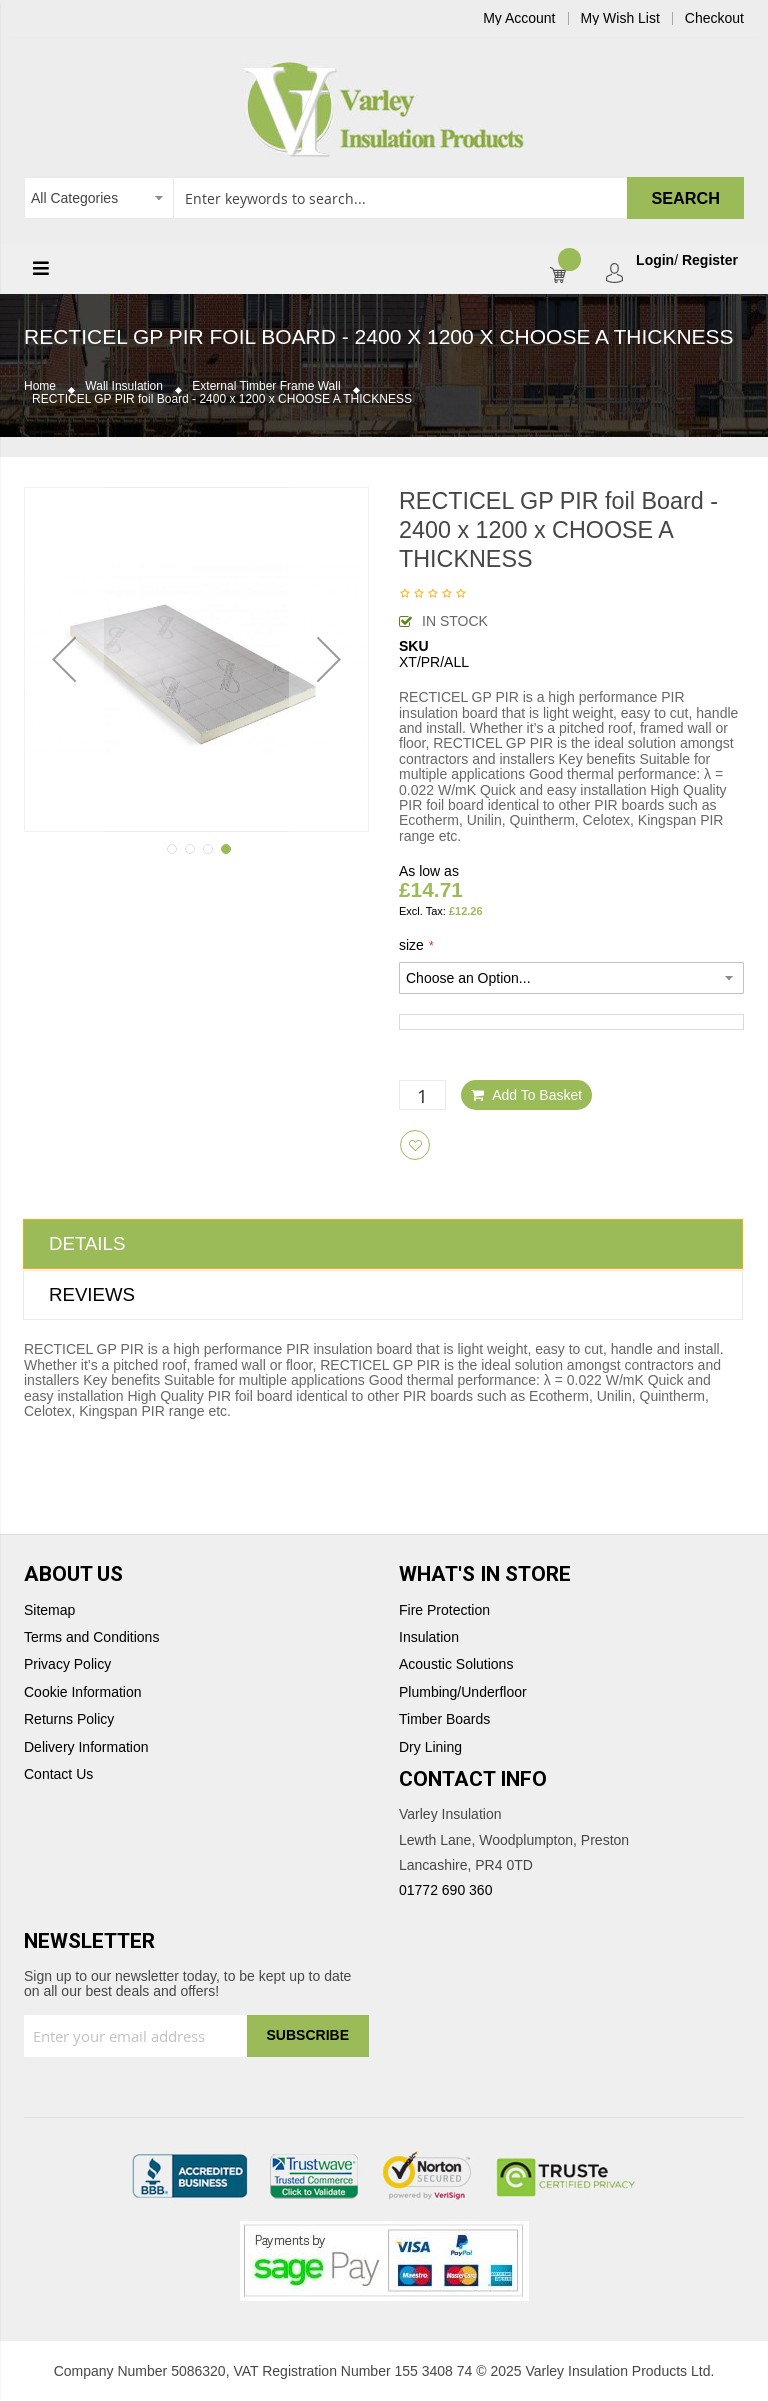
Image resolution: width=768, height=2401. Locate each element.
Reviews (92, 1294)
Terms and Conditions (91, 1637)
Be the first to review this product (433, 595)
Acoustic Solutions (456, 1664)
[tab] (383, 1244)
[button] (64, 659)
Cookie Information (83, 1692)
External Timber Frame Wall (266, 386)
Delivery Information (86, 1747)
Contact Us (58, 1774)
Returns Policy (69, 1719)
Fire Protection (444, 1610)
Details (87, 1243)
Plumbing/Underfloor (463, 1692)
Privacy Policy (67, 1664)
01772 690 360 (445, 1890)
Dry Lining (430, 1747)
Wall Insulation (124, 386)
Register (710, 260)
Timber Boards (444, 1719)
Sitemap (49, 1610)
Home (40, 386)
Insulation (429, 1637)
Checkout (714, 18)
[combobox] (384, 198)
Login (655, 260)
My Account (519, 18)
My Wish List (620, 18)
